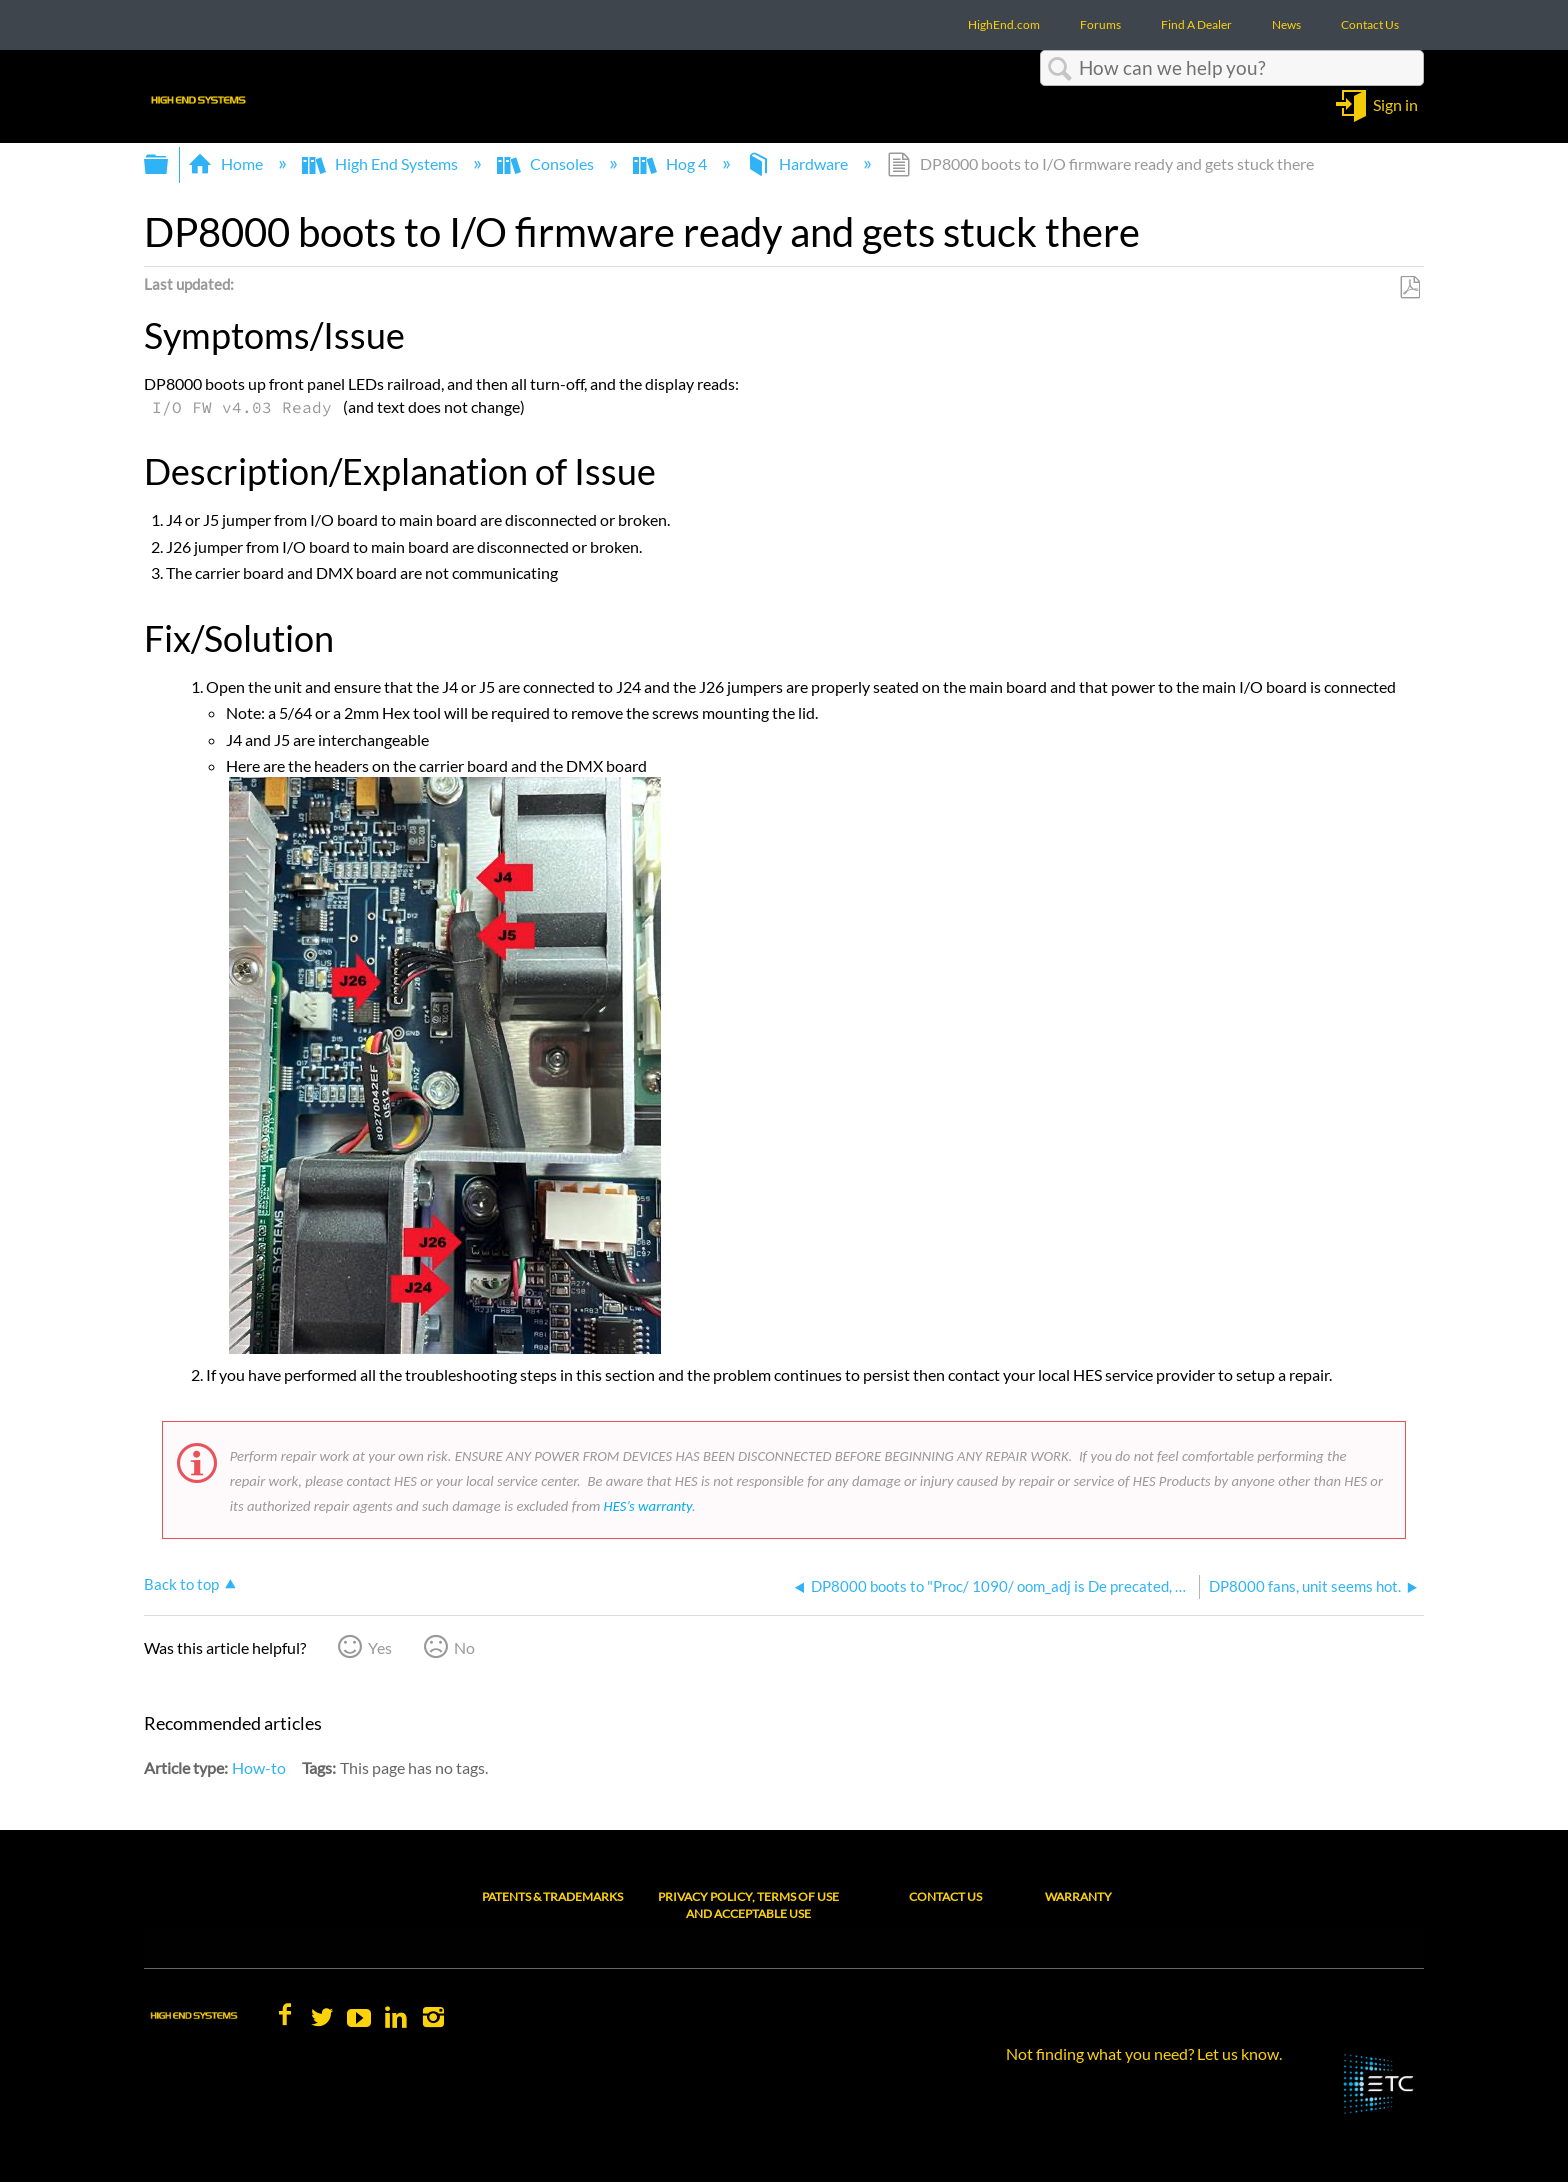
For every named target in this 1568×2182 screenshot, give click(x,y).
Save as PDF (1409, 288)
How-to (259, 1767)
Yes (380, 1647)
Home (227, 163)
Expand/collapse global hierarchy (169, 164)
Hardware (798, 163)
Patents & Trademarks (552, 1896)
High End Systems (381, 163)
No (464, 1647)
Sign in (1395, 103)
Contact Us (945, 1896)
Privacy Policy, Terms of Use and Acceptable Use (748, 1905)
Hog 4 (671, 163)
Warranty (1078, 1896)
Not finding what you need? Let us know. (1144, 2053)
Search (1060, 69)
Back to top (181, 1584)
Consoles (547, 163)
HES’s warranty (648, 1506)
